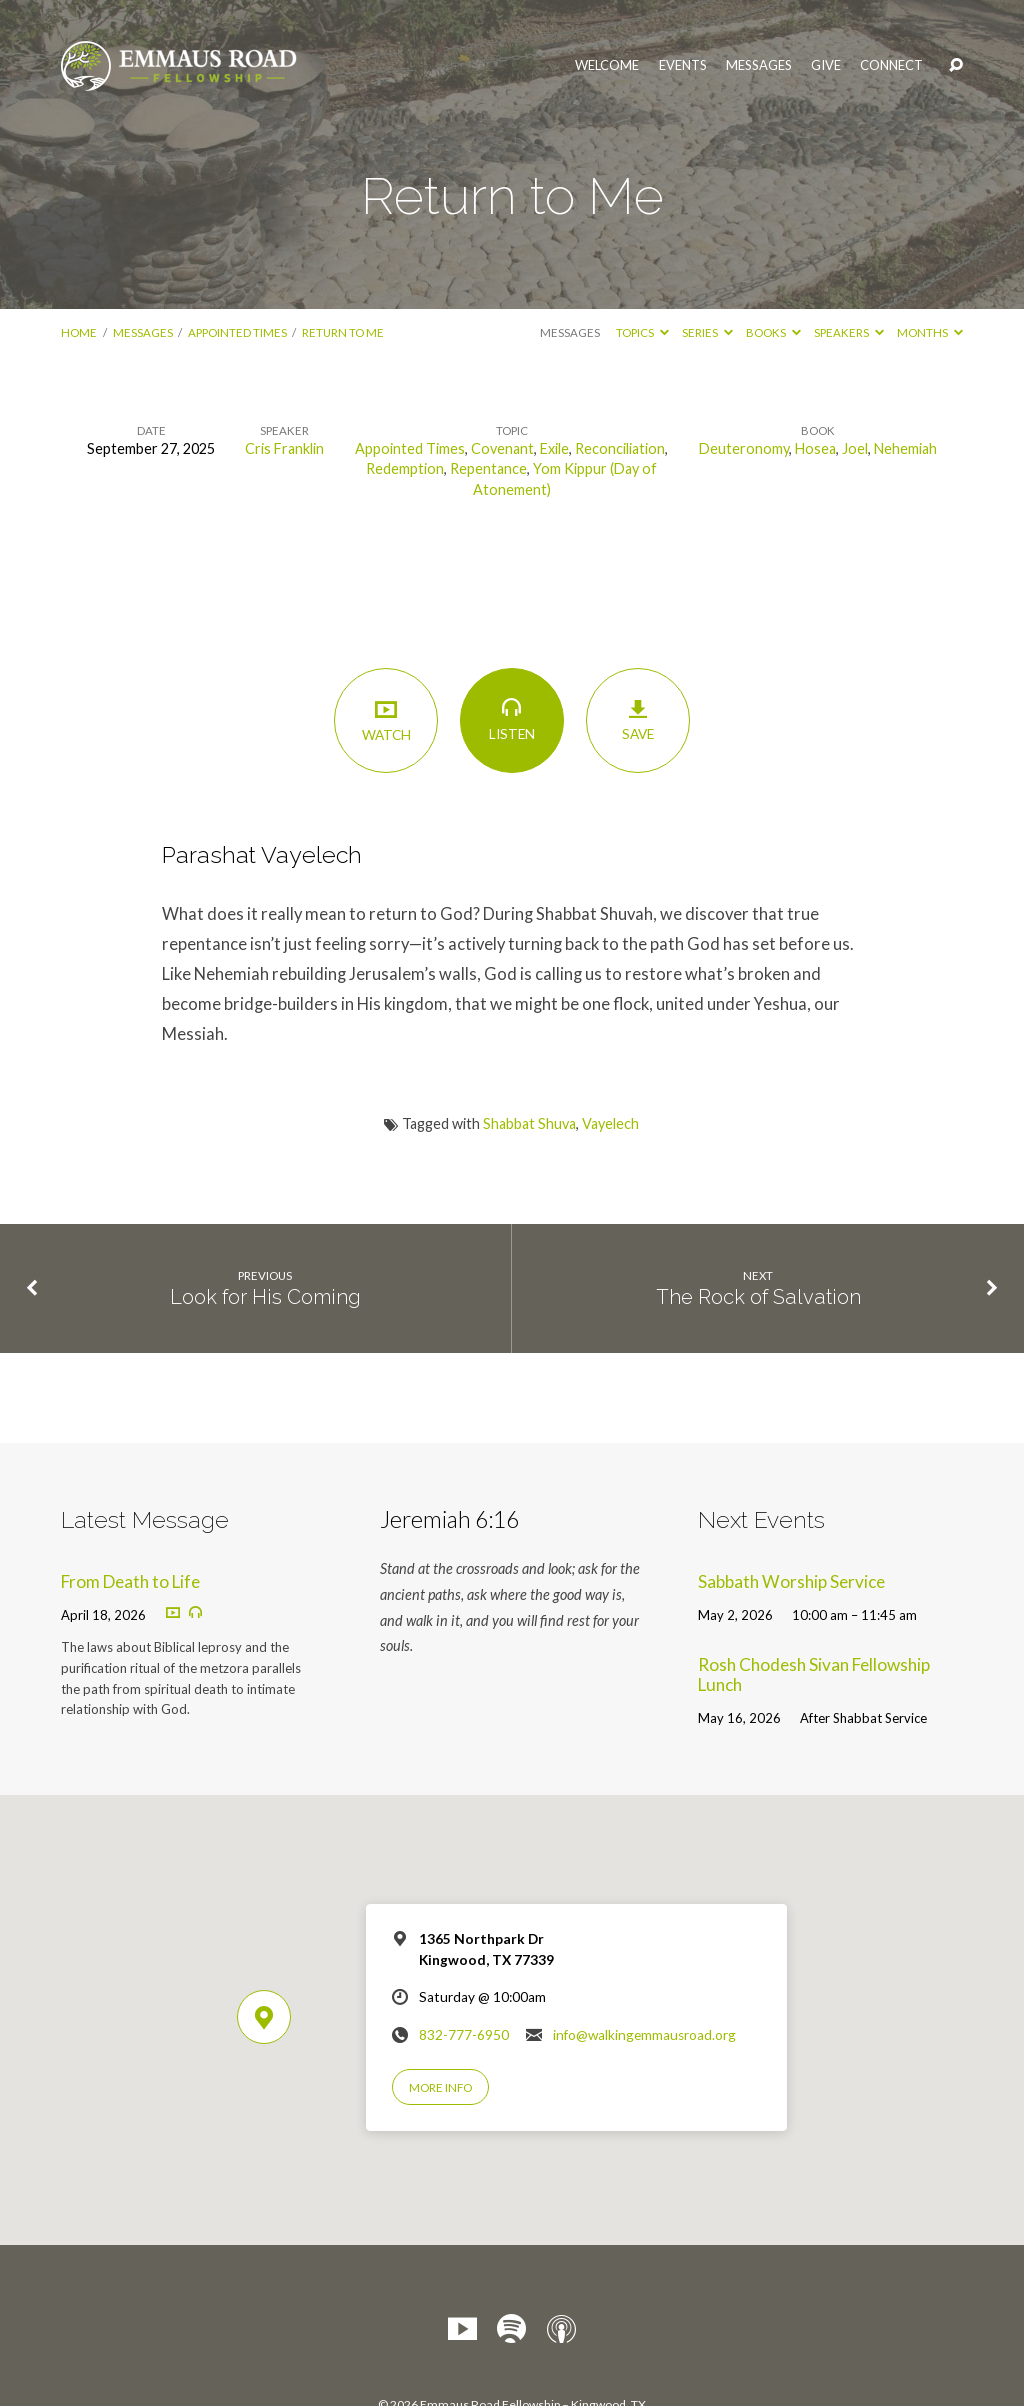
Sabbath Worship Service (791, 1581)
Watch (385, 719)
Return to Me (343, 332)
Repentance (488, 468)
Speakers (849, 332)
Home (79, 332)
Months (930, 332)
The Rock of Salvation (758, 1297)
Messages (759, 65)
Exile (554, 448)
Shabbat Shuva (529, 1123)
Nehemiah (905, 448)
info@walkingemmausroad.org (644, 2035)
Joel (855, 448)
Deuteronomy (744, 448)
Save (637, 720)
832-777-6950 (464, 2035)
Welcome (607, 65)
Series (707, 332)
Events (683, 65)
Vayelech (610, 1123)
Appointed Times (237, 332)
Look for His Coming (265, 1297)
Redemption (405, 468)
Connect (891, 65)
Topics (642, 332)
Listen (511, 719)
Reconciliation (620, 448)
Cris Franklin (284, 448)
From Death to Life (130, 1581)
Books (773, 332)
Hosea (815, 448)
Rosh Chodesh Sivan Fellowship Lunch (814, 1675)
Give (826, 65)
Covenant (502, 448)
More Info (440, 2087)
